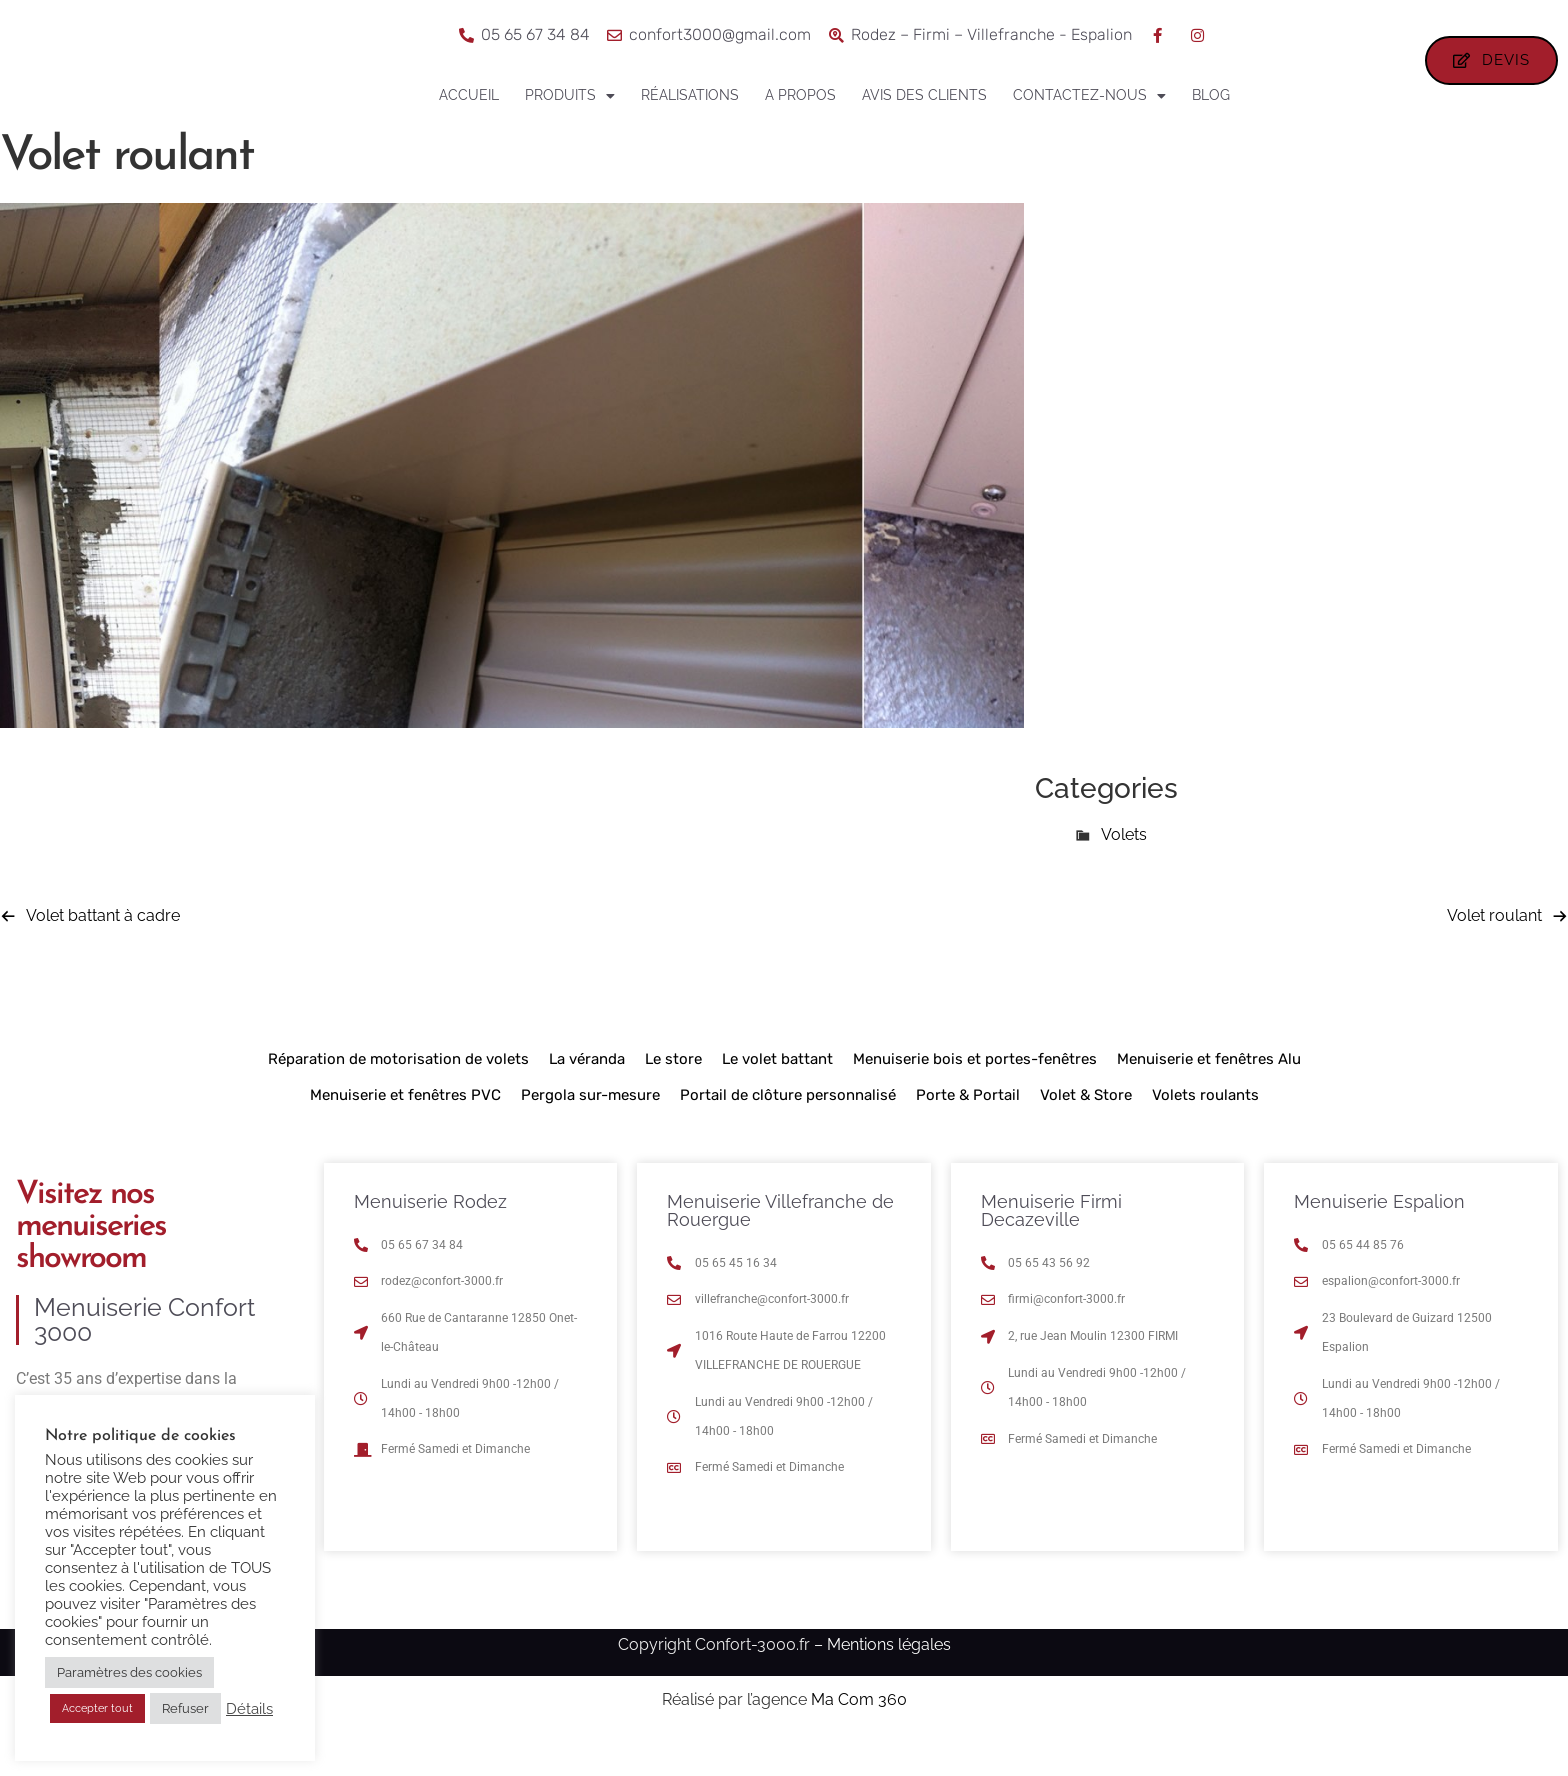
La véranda (587, 1095)
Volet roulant (1494, 951)
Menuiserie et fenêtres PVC (405, 1131)
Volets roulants (1205, 1131)
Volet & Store (1086, 1131)
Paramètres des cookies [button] (129, 1672)
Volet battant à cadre (103, 951)
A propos (800, 95)
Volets (1124, 870)
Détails (249, 1708)
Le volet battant (777, 1095)
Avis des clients (924, 95)
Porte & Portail (968, 1131)
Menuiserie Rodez (430, 1237)
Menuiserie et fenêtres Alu (1209, 1095)
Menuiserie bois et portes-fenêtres (975, 1095)
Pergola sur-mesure (590, 1131)
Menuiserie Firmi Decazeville (1051, 1246)
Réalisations (690, 95)
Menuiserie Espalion (1379, 1237)
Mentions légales (889, 1680)
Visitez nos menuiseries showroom (91, 1263)
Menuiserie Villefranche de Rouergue (780, 1246)
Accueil (469, 95)
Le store (673, 1095)
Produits (570, 96)
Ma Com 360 (859, 1736)
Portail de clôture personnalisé (788, 1131)
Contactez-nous (1089, 96)
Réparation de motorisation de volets (398, 1095)
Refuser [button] (185, 1708)
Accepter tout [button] (97, 1708)
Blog (1211, 95)
